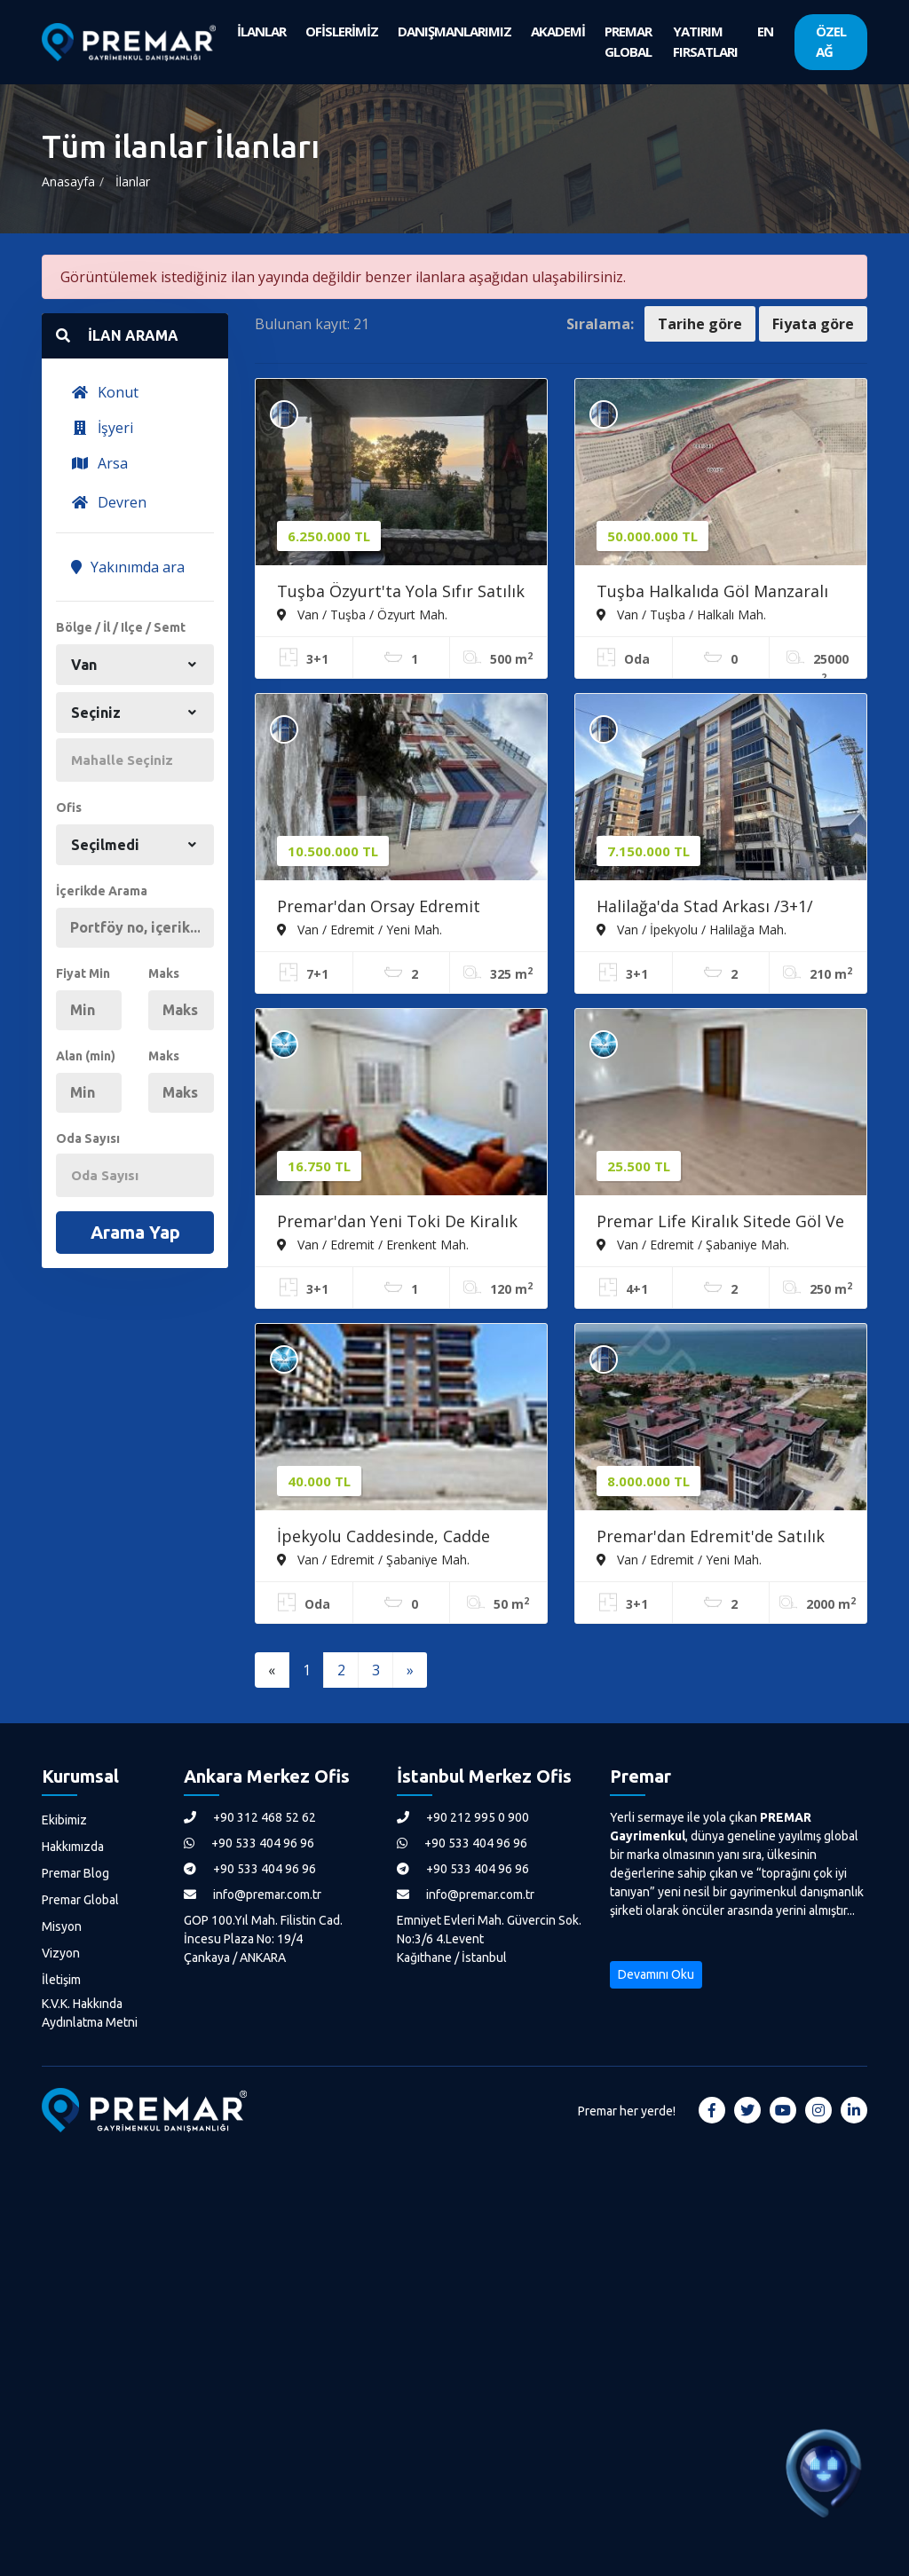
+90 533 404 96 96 (249, 1843)
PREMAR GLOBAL (628, 41)
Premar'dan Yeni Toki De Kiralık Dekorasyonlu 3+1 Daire (397, 1222)
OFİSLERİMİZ (341, 31)
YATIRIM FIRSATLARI (705, 41)
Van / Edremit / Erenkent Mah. (373, 1244)
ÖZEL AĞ (831, 41)
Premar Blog (75, 1873)
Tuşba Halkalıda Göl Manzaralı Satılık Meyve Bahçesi (712, 592)
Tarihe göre (700, 324)
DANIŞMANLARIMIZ (454, 31)
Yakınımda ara (128, 567)
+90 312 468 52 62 (250, 1817)
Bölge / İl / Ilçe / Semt (121, 627)
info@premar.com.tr (252, 1894)
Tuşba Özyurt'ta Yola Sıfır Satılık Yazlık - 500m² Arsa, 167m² (401, 592)
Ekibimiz (64, 1820)
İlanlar (132, 181)
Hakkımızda (73, 1846)
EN (765, 31)
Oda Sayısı (88, 1138)
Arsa (99, 463)
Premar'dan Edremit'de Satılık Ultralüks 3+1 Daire (711, 1537)
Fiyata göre (813, 324)
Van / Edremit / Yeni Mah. (359, 929)
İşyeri (102, 427)
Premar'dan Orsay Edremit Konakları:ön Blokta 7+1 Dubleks (400, 907)
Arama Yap (135, 1232)
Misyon (62, 1926)
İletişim (61, 1980)
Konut (104, 392)
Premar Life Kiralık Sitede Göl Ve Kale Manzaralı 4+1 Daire (720, 1222)
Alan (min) (85, 1056)
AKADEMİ (558, 31)
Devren (108, 502)
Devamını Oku (656, 1974)
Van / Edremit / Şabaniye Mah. (693, 1244)
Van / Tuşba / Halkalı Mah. (681, 614)
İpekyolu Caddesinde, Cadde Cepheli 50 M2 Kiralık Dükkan (387, 1537)
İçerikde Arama (101, 891)
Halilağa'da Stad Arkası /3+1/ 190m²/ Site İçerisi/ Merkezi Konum (705, 907)
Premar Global (80, 1900)
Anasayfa (68, 181)
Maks (163, 973)
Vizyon (61, 1953)
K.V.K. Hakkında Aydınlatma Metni (90, 2013)
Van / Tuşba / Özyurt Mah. (362, 614)
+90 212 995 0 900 (463, 1817)
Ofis (69, 807)
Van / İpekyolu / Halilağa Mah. (691, 929)
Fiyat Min (83, 973)
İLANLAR (261, 31)
